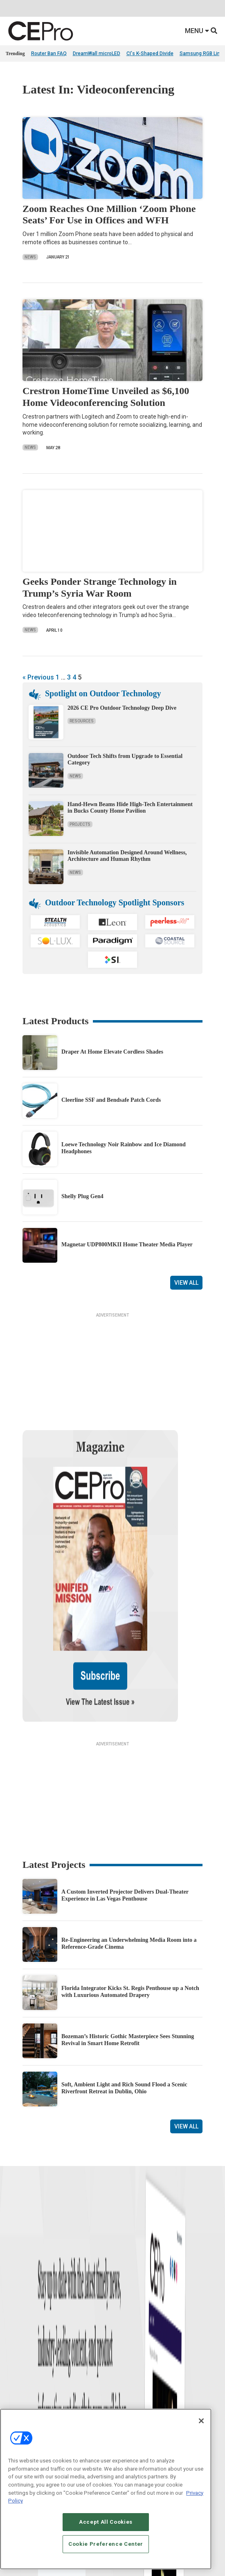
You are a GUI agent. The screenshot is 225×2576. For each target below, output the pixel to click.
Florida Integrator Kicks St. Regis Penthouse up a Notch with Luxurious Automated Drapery (130, 1905)
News (30, 257)
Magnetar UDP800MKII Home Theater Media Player (127, 1244)
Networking (124, 2309)
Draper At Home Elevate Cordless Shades (112, 1052)
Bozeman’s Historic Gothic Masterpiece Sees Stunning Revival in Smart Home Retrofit (127, 1953)
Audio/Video (125, 2340)
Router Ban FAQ (49, 53)
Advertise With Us (25, 2407)
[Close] (201, 2421)
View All (186, 1282)
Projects (80, 824)
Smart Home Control (134, 2330)
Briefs (12, 2319)
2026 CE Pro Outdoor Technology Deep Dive (122, 708)
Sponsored (17, 2360)
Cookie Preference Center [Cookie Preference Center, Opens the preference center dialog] (105, 2544)
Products (15, 2330)
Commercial (125, 2319)
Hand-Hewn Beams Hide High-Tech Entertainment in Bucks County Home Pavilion (130, 807)
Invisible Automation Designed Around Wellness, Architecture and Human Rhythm (127, 855)
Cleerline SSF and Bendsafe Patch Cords (111, 1100)
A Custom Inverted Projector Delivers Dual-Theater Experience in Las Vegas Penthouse (125, 1809)
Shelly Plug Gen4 (82, 1196)
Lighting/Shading (131, 2350)
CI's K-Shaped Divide (149, 53)
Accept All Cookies (106, 2522)
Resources (82, 721)
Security (121, 2360)
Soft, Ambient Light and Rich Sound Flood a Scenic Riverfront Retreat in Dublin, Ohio (124, 2001)
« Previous (38, 677)
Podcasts (16, 2370)
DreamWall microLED (96, 53)
